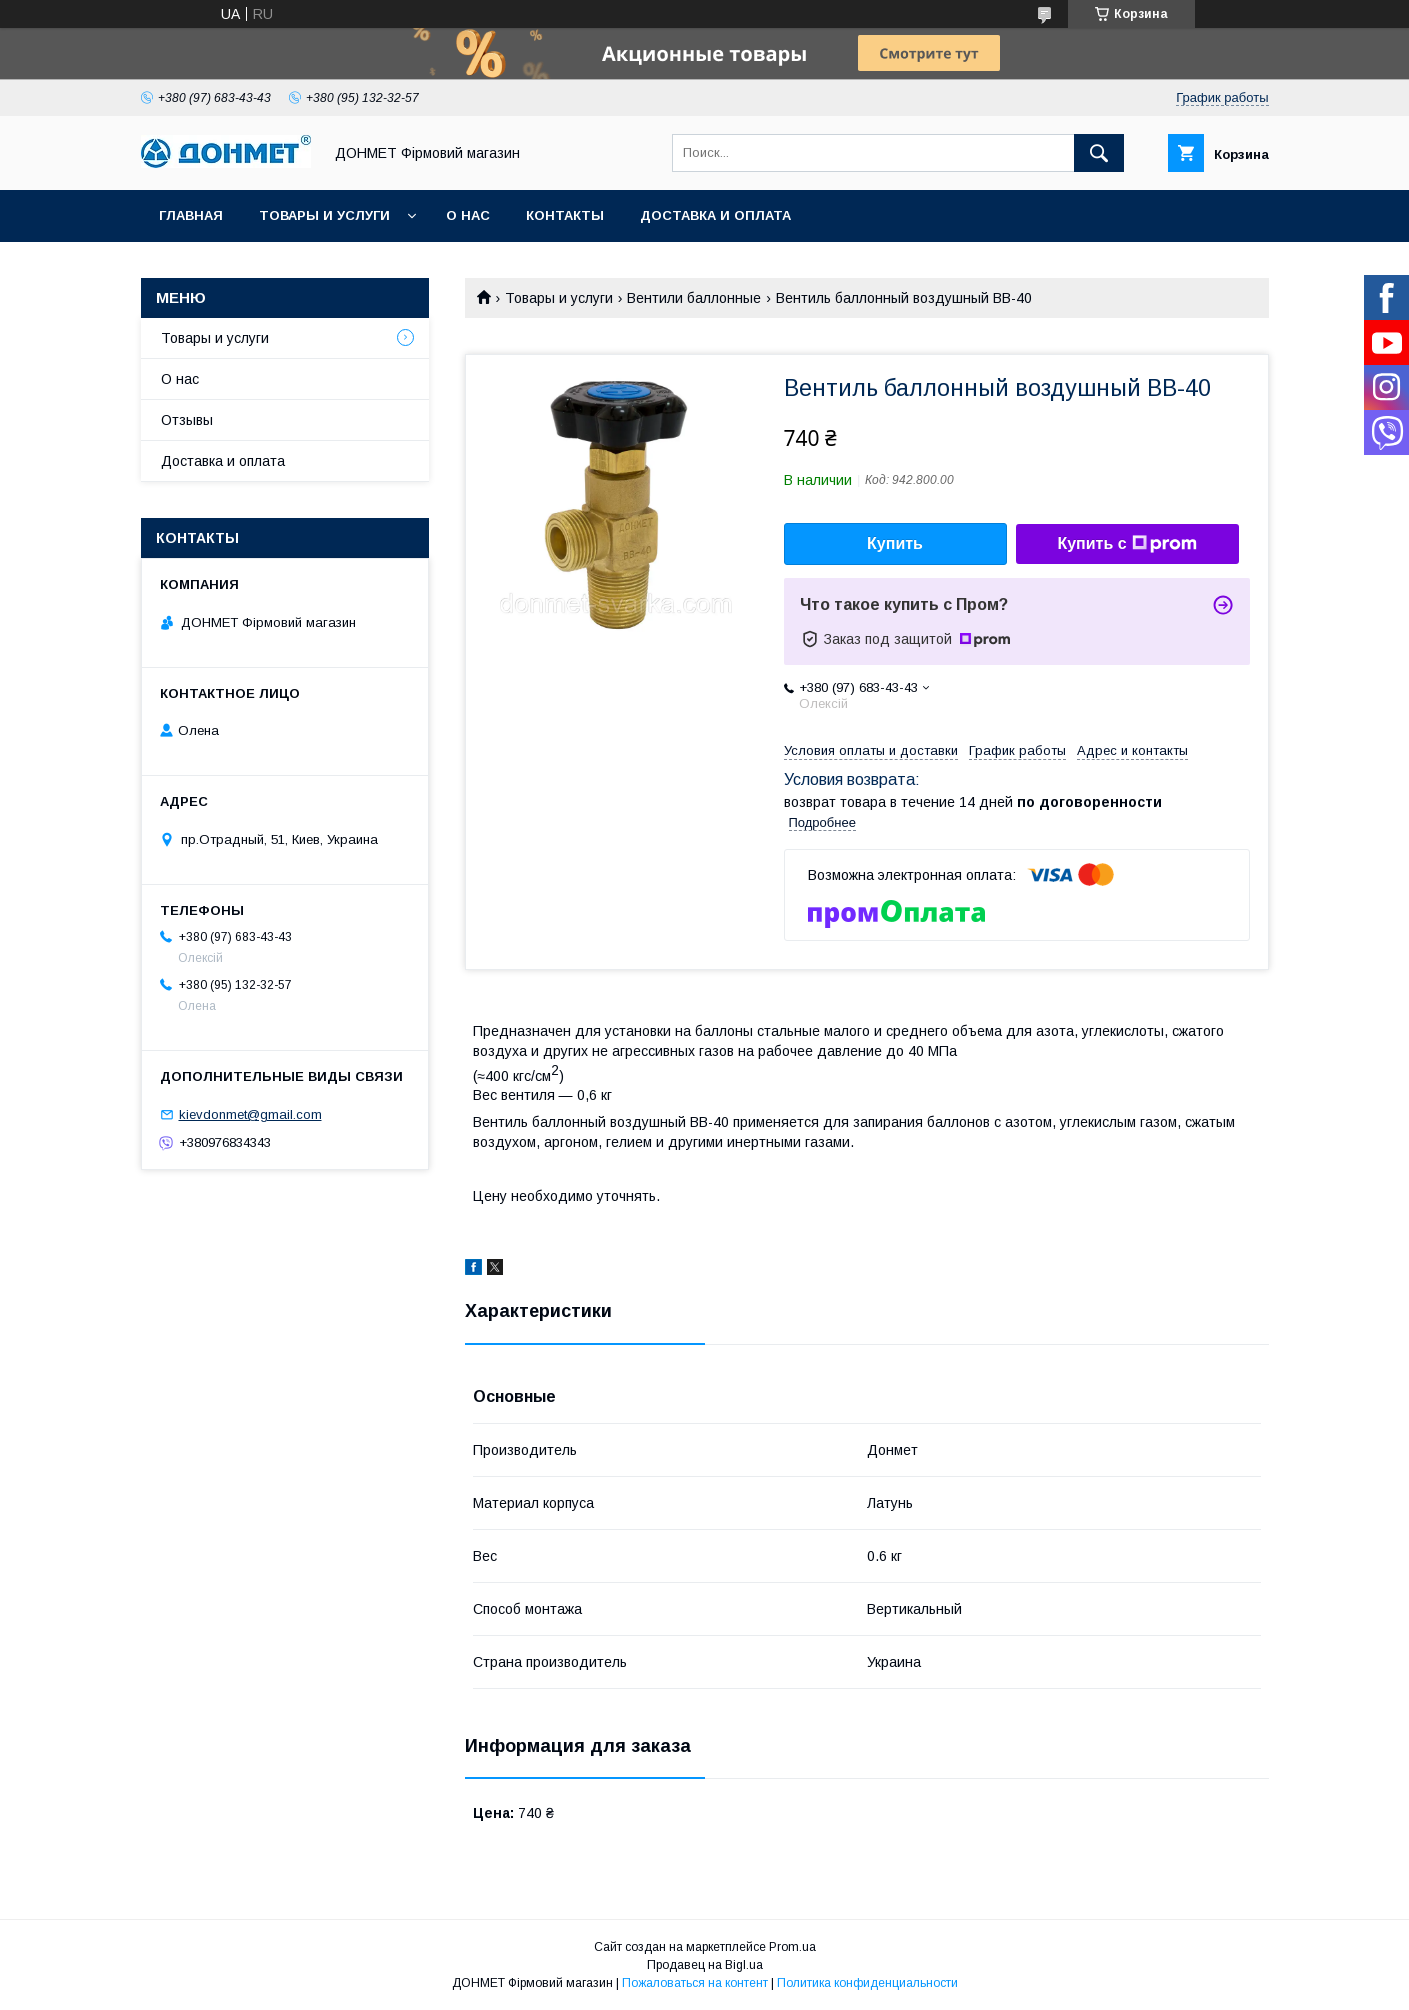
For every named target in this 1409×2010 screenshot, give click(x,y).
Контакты (565, 215)
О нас (468, 215)
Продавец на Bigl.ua (705, 1965)
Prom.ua (792, 1947)
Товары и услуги (324, 215)
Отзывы (187, 420)
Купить (895, 543)
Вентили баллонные (694, 298)
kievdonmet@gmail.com (250, 1114)
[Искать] (1099, 153)
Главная (191, 215)
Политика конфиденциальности (867, 1983)
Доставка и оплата (715, 215)
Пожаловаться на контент (695, 1983)
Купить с (1126, 544)
